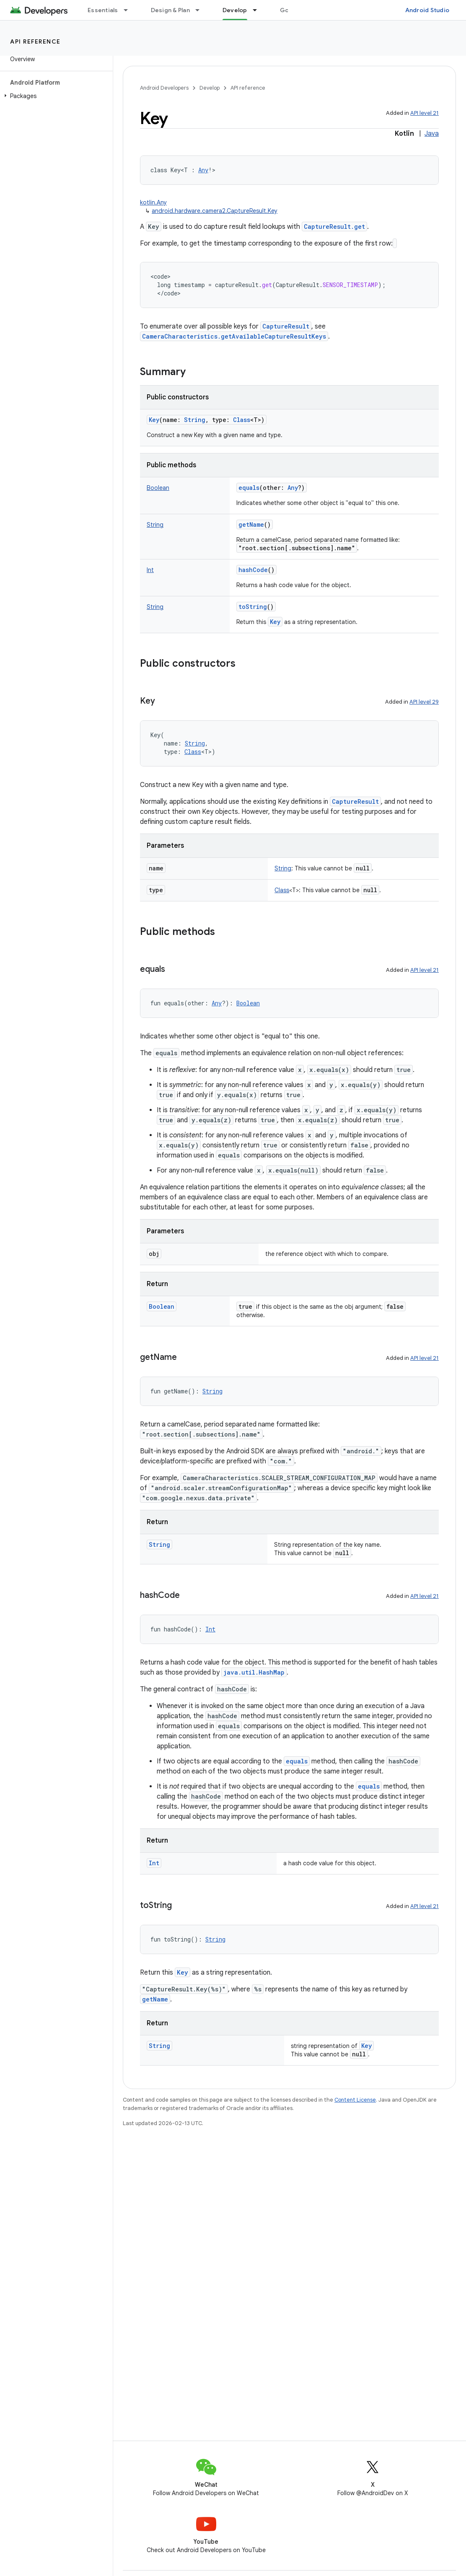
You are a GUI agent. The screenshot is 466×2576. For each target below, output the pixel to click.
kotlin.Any (153, 202)
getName (251, 524)
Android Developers (164, 87)
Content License (355, 2099)
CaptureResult (285, 326)
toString (252, 607)
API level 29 (424, 701)
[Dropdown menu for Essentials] (129, 10)
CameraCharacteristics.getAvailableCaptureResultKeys (234, 336)
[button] (54, 96)
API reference (35, 41)
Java (432, 133)
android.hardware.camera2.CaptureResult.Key (214, 211)
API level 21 (424, 113)
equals (248, 488)
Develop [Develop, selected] (235, 10)
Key (154, 420)
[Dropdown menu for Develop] (258, 10)
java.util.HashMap (254, 1672)
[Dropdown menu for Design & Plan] (201, 10)
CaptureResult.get (334, 226)
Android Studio (427, 10)
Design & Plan (170, 10)
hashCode (253, 570)
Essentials (103, 10)
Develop (209, 87)
